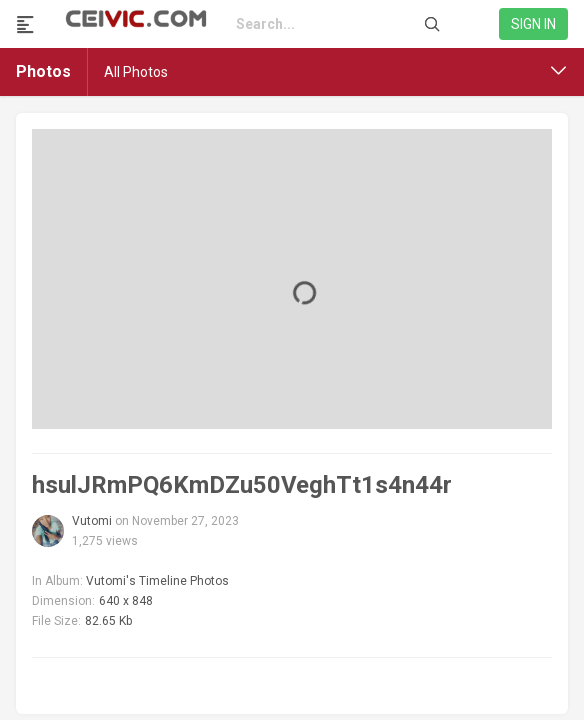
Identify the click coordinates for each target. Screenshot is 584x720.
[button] (559, 71)
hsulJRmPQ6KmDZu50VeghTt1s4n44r (242, 485)
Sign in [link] (533, 24)
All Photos (136, 72)
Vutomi (92, 521)
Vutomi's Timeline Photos (157, 581)
